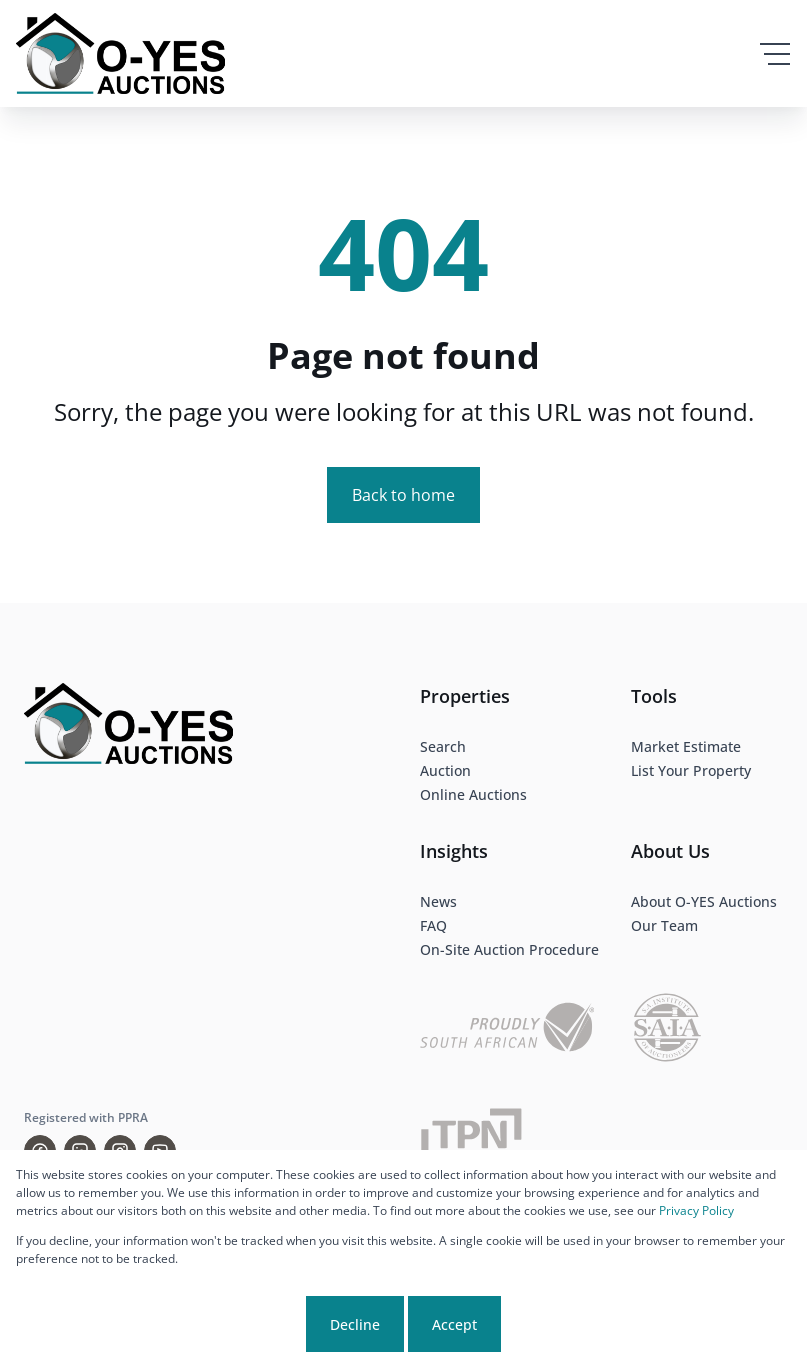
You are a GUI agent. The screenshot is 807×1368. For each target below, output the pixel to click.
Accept (454, 1324)
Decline (355, 1324)
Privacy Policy (696, 1210)
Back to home (403, 495)
